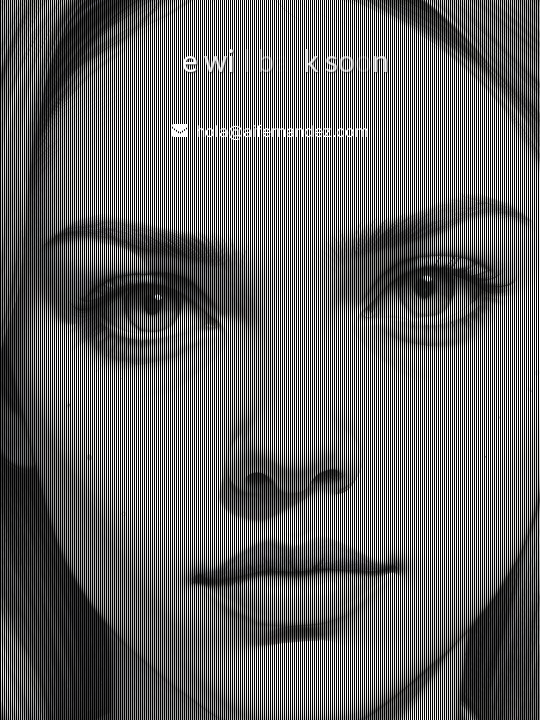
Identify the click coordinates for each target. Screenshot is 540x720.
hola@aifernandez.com (282, 131)
